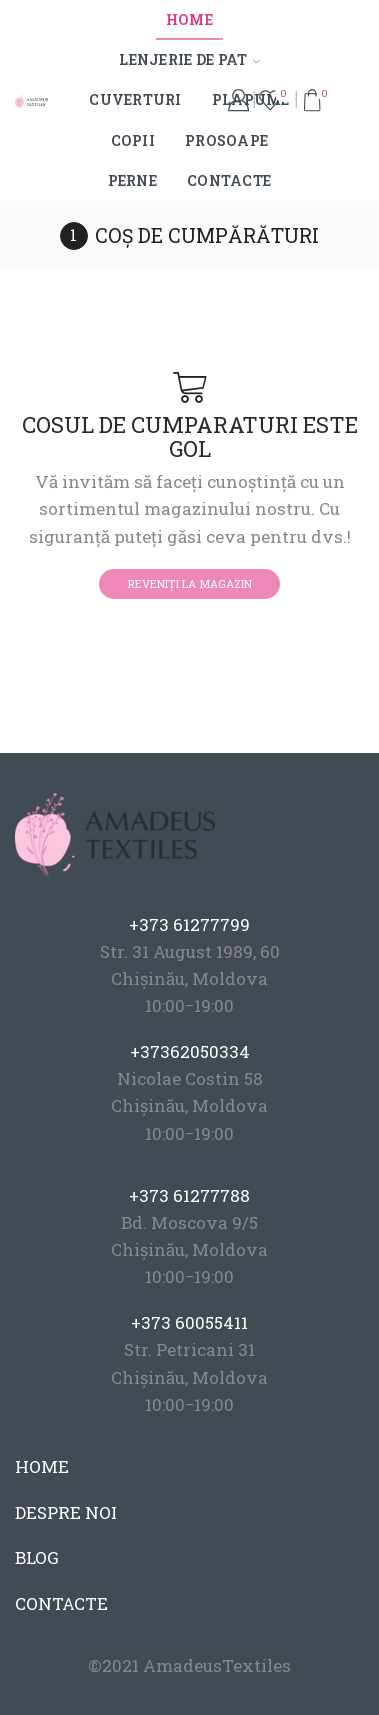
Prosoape (226, 140)
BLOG (37, 1557)
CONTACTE (61, 1603)
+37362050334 (190, 1051)
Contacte (229, 180)
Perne (132, 180)
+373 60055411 (189, 1322)
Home (189, 19)
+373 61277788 (189, 1195)
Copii (133, 140)
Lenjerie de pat (189, 59)
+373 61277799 (189, 924)
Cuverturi (135, 99)
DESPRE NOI (66, 1512)
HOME (42, 1466)
